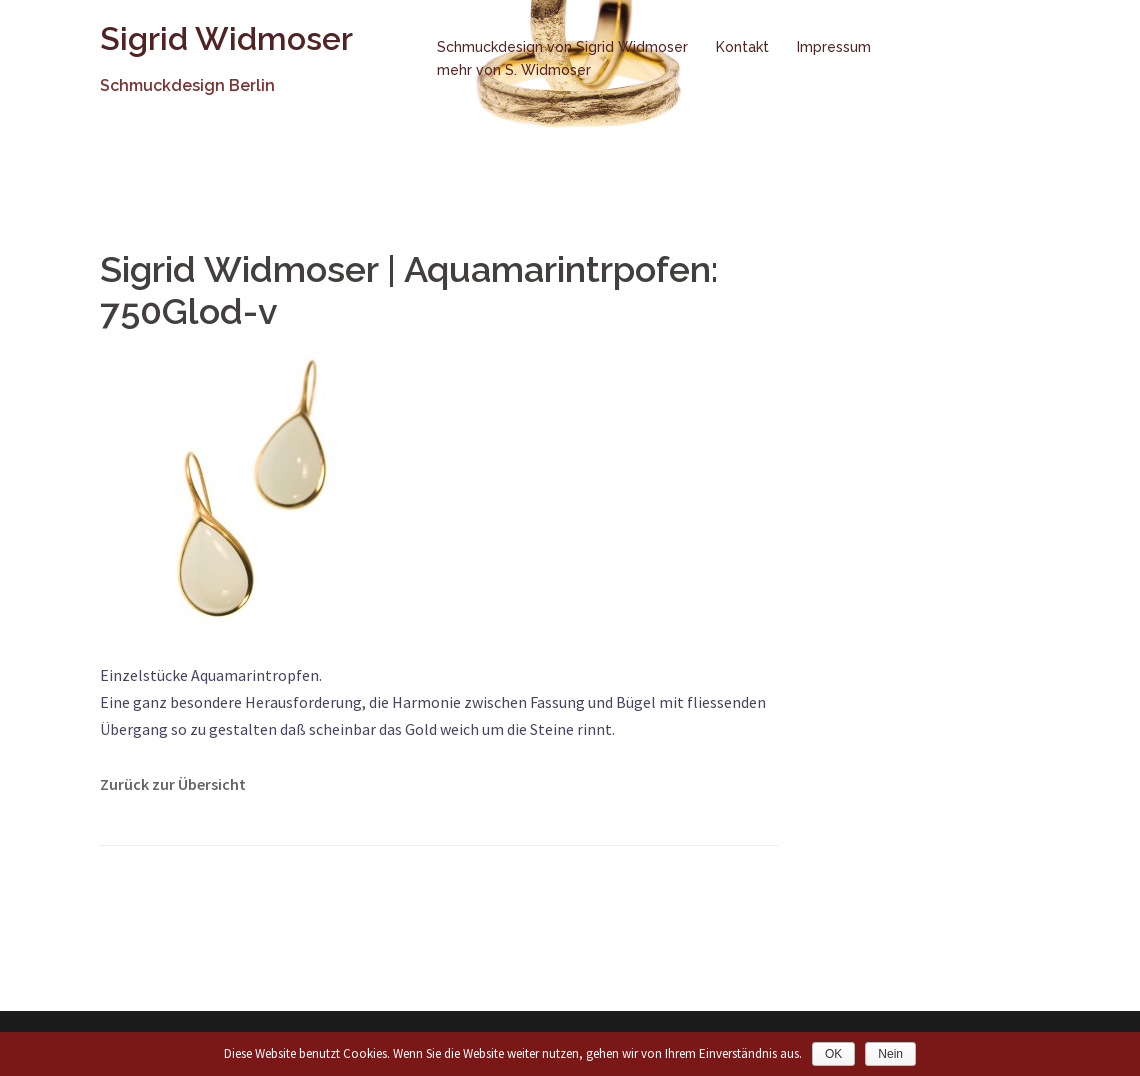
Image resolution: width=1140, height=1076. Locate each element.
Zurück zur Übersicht (173, 784)
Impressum (834, 47)
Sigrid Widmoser (226, 38)
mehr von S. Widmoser (514, 70)
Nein (890, 1054)
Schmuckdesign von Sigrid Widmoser (562, 47)
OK (833, 1054)
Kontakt (742, 47)
